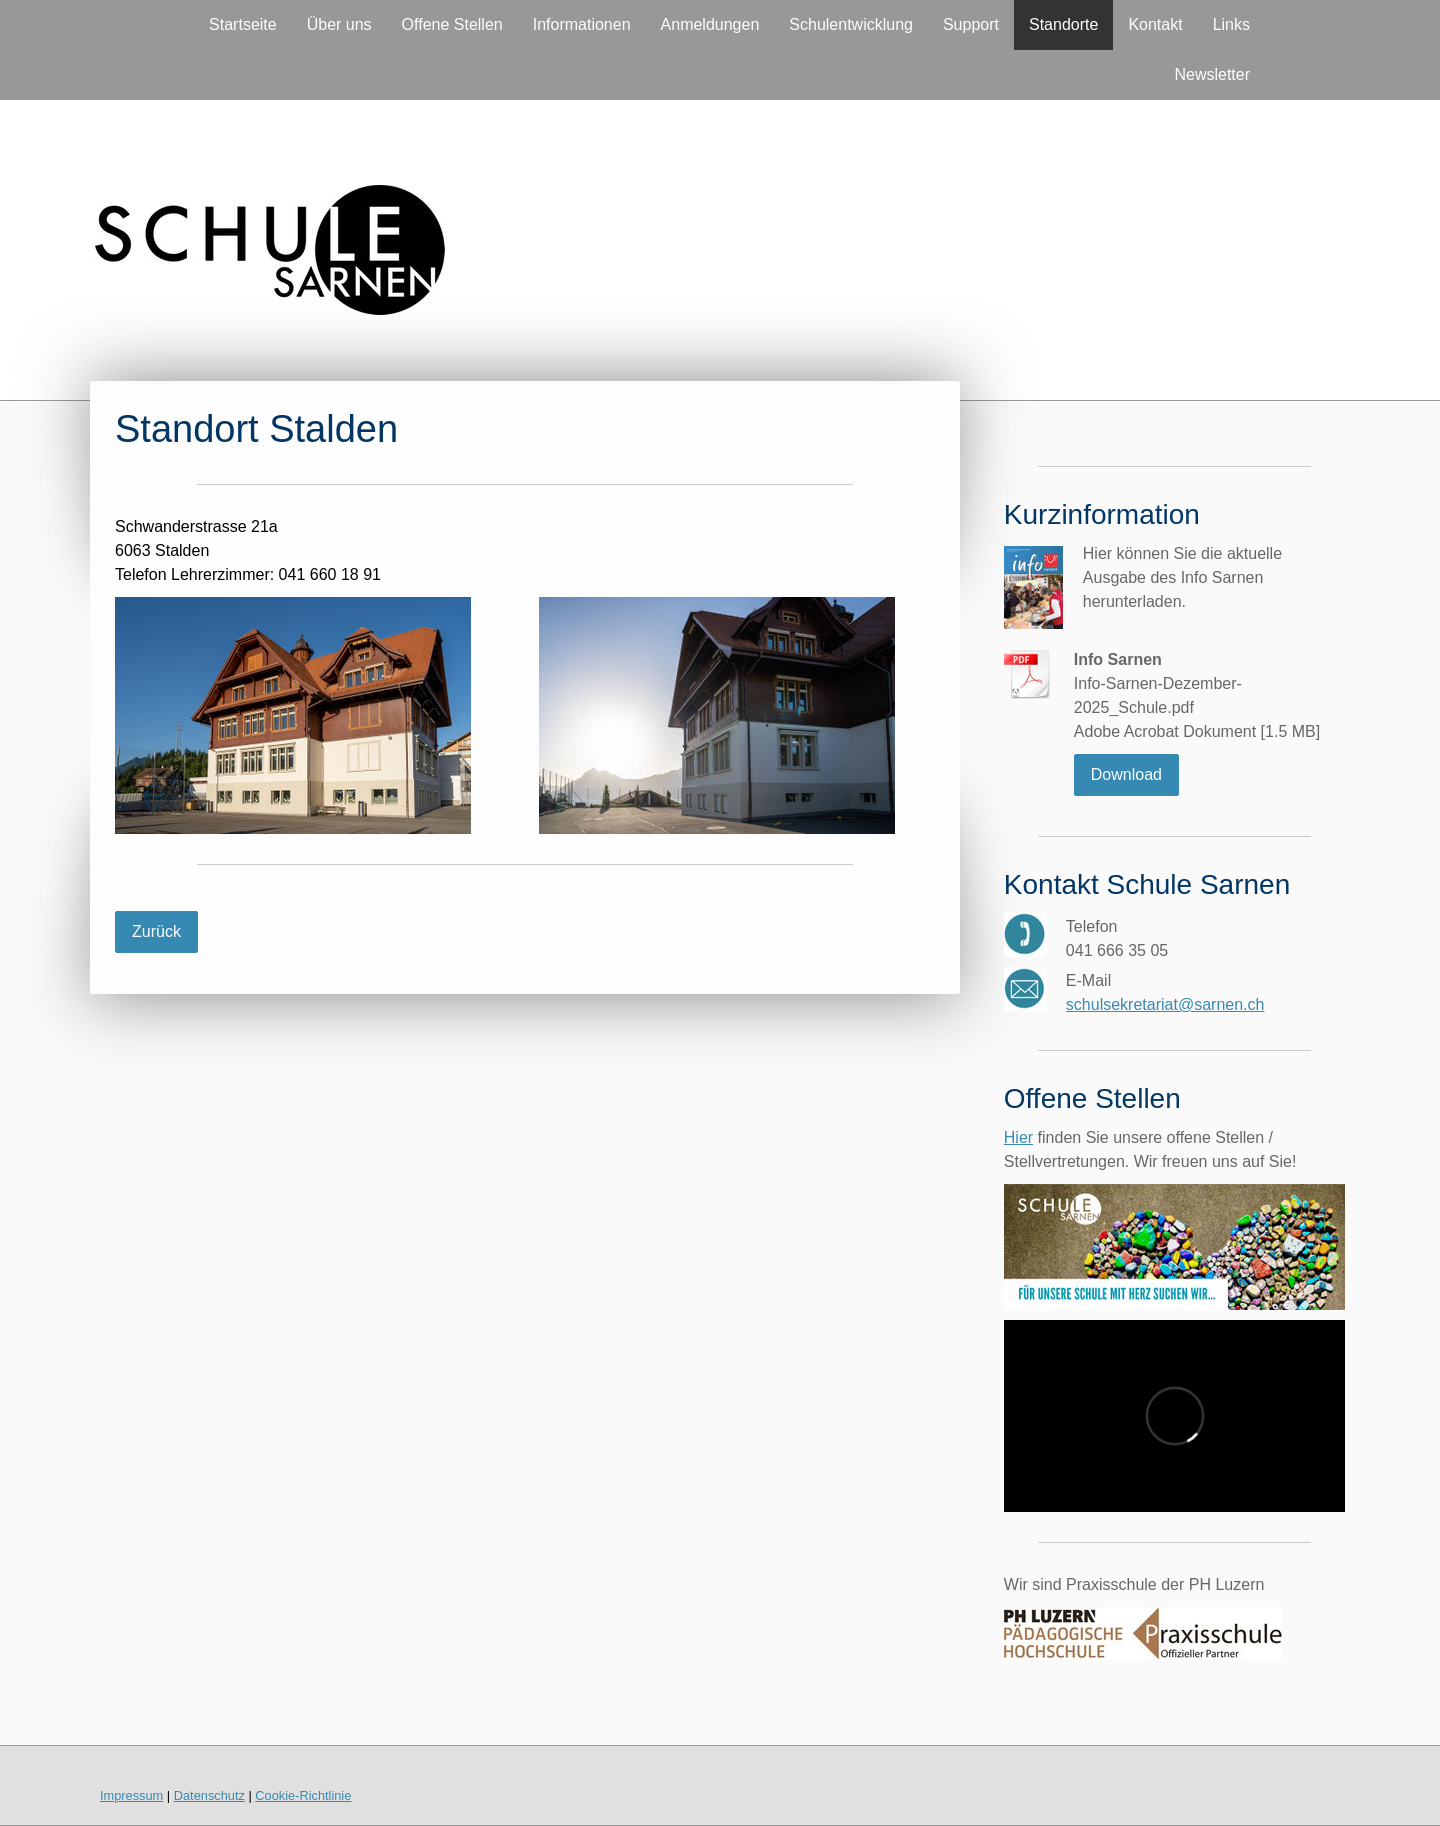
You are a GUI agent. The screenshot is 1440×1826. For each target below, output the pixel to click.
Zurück (156, 931)
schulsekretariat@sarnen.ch (1165, 1004)
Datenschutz (209, 1795)
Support (971, 24)
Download (1126, 774)
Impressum (131, 1795)
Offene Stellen (452, 24)
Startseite (243, 24)
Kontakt (1155, 24)
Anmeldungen (710, 24)
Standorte (1063, 24)
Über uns (339, 24)
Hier (1018, 1137)
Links (1231, 24)
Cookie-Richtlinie (303, 1795)
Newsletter (1212, 74)
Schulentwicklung (851, 24)
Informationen (582, 24)
